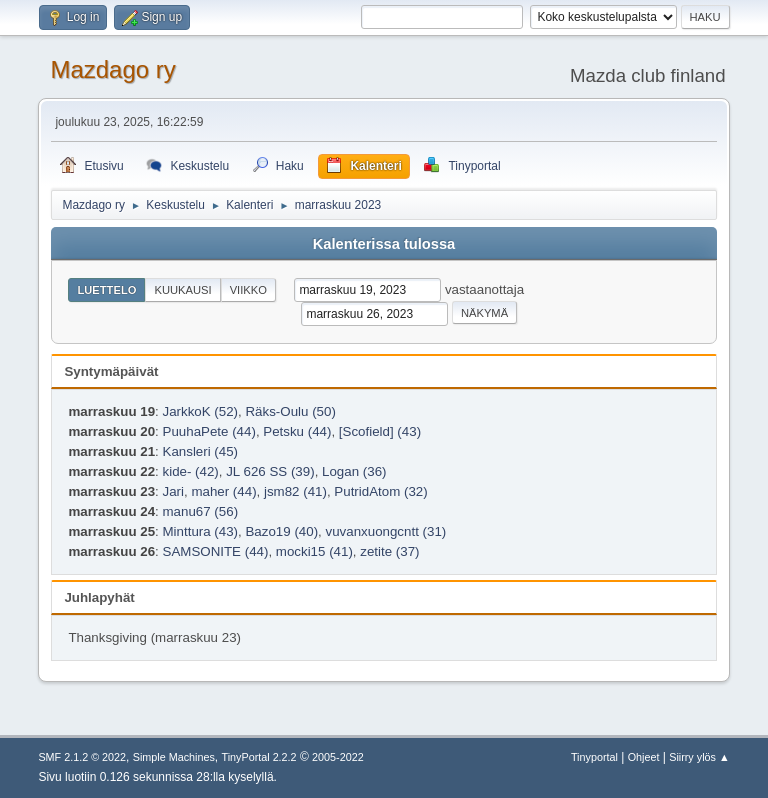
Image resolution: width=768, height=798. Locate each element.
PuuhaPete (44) (209, 431)
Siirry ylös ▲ (699, 757)
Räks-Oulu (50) (290, 411)
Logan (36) (354, 471)
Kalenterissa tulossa (384, 244)
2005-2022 (338, 757)
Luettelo (106, 290)
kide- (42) (191, 471)
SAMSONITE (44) (216, 551)
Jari (173, 491)
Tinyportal (594, 757)
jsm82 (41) (295, 491)
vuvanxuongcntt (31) (385, 531)
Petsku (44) (297, 431)
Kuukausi (182, 290)
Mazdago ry (112, 69)
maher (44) (223, 491)
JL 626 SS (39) (270, 471)
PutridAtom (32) (380, 491)
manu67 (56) (201, 511)
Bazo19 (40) (281, 531)
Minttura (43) (201, 531)
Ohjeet (644, 757)
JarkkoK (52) (201, 411)
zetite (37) (389, 551)
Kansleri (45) (201, 451)
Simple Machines (174, 757)
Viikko (248, 290)
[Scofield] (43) (380, 431)
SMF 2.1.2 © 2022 (82, 757)
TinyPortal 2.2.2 (259, 757)
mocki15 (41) (314, 551)
